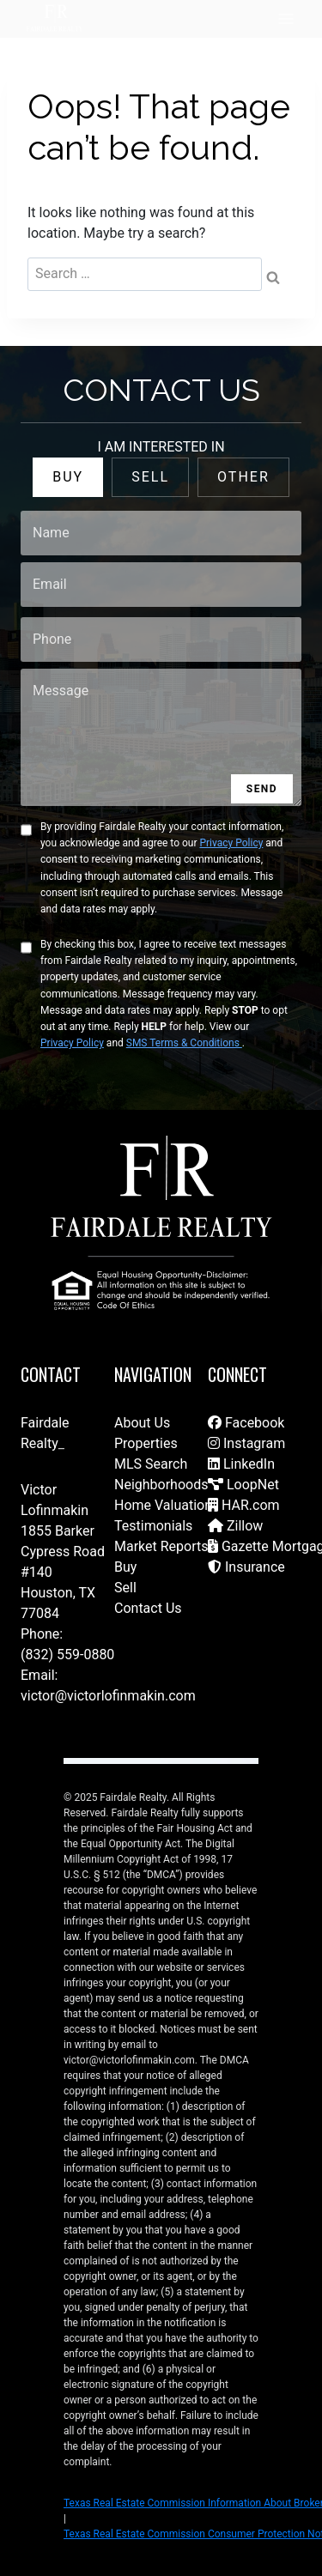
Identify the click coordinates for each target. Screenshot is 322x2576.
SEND (261, 789)
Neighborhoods (161, 1484)
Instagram (246, 1443)
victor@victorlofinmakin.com (108, 1696)
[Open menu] (285, 18)
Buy (125, 1567)
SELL (150, 477)
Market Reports (161, 1546)
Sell (125, 1587)
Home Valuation (163, 1505)
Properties (146, 1443)
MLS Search (150, 1464)
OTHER (243, 477)
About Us (142, 1423)
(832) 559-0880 (67, 1654)
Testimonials (153, 1526)
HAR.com (244, 1505)
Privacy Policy (231, 843)
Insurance (246, 1567)
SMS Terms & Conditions (184, 1043)
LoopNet (243, 1484)
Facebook (246, 1423)
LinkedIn (241, 1464)
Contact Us (148, 1608)
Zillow (235, 1526)
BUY (67, 477)
